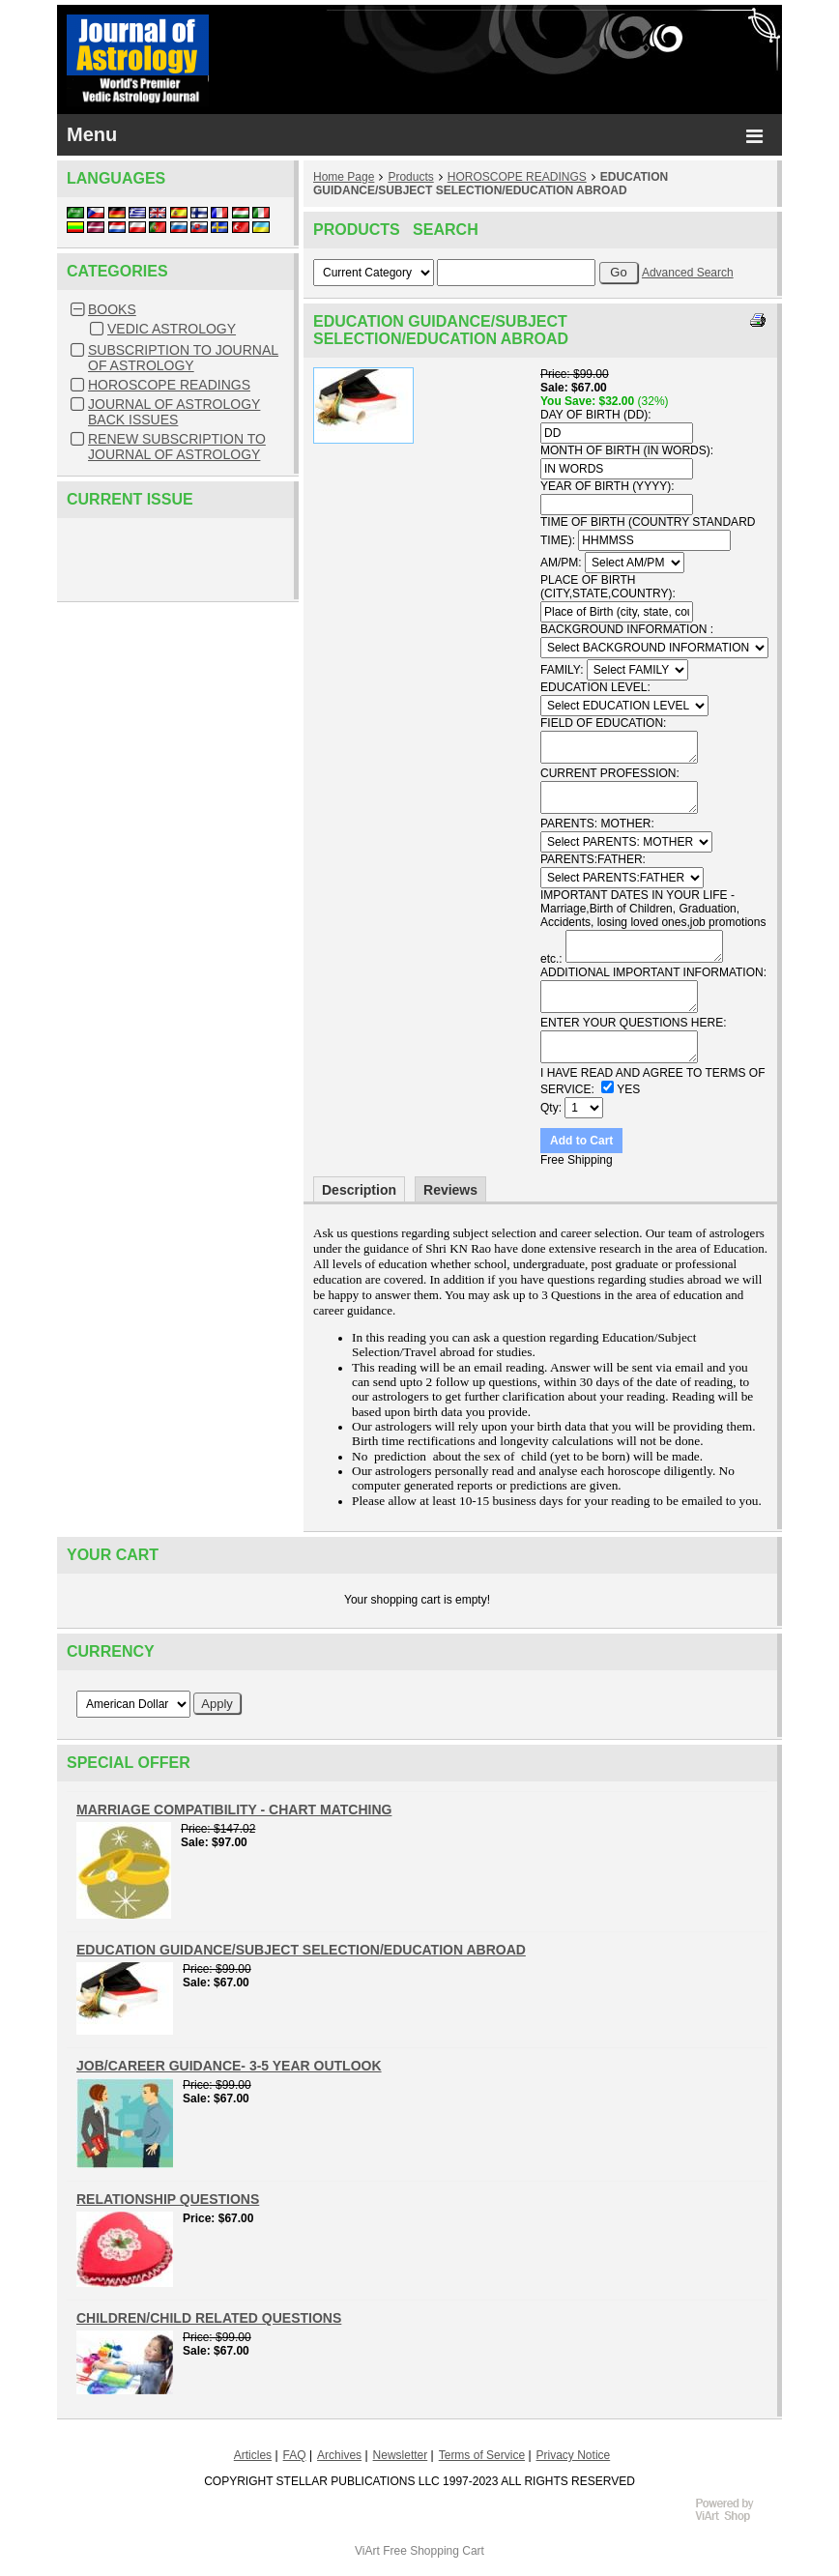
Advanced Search (688, 272)
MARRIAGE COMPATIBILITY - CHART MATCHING (233, 1809)
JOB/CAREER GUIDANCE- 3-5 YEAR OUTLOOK (229, 2065)
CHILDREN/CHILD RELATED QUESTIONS (208, 2318)
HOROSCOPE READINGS (169, 384)
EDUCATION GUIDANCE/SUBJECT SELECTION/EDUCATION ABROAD (490, 183)
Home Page (343, 177)
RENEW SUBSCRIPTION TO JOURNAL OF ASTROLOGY (177, 446)
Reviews (450, 1190)
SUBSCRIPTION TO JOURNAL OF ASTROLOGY (183, 357)
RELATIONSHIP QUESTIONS (167, 2199)
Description (359, 1190)
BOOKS (112, 309)
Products (410, 177)
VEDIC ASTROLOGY (171, 328)
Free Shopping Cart (433, 2551)
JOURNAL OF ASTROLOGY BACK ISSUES (174, 411)
